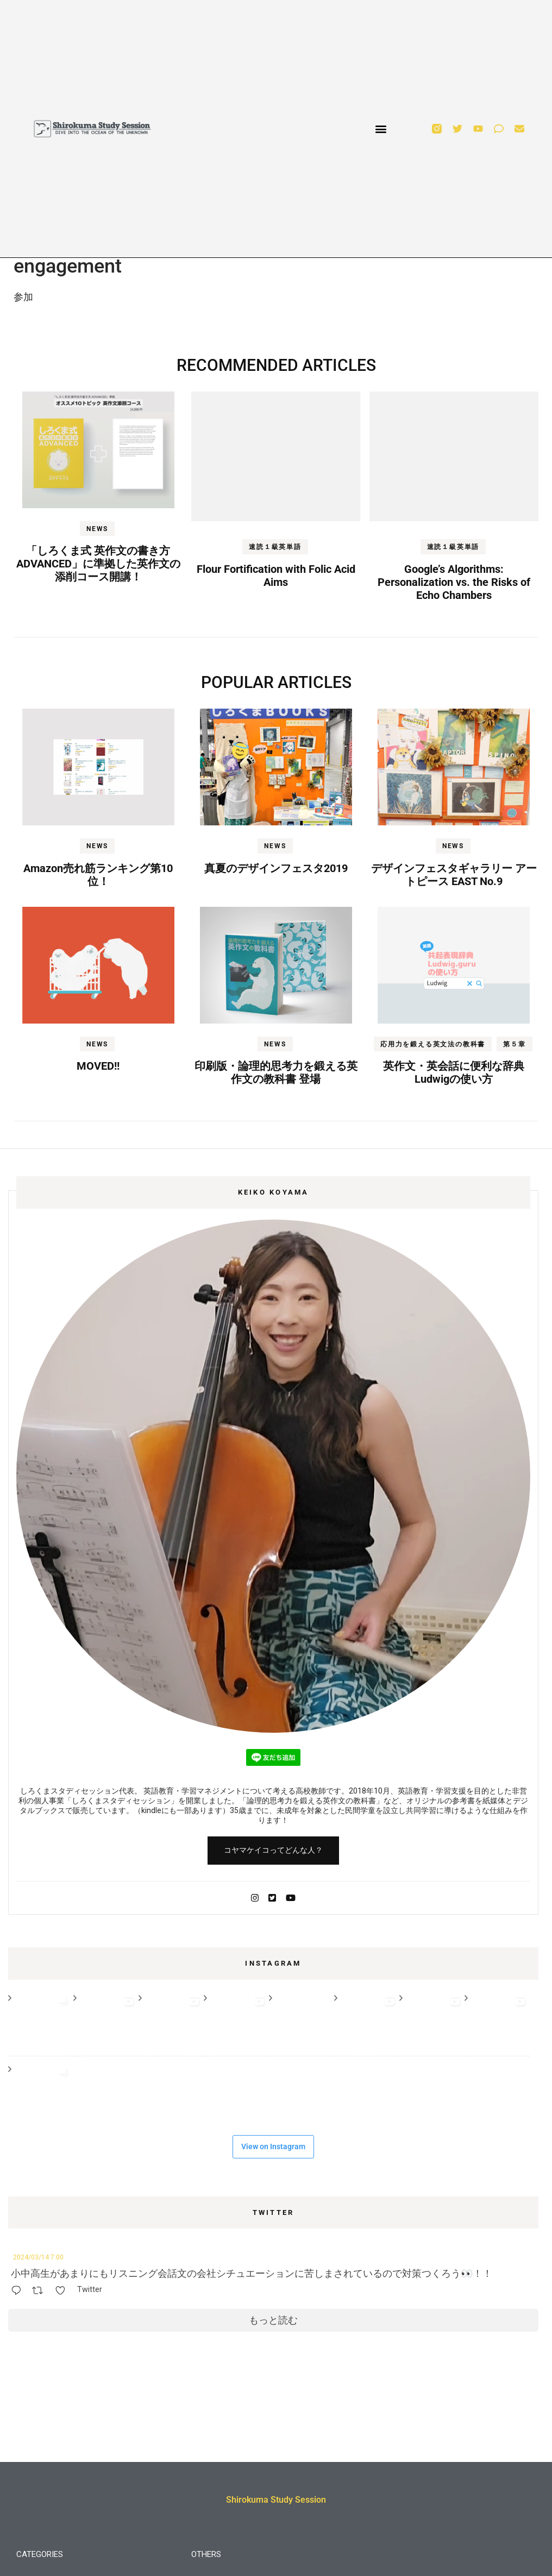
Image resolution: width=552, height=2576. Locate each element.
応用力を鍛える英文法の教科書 (432, 1044)
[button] (381, 129)
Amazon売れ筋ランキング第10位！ (98, 875)
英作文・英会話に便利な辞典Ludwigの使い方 (453, 1072)
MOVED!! (98, 1065)
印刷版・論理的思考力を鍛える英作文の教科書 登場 (276, 1072)
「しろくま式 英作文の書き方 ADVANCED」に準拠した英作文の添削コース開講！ (98, 563)
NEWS (97, 529)
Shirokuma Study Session (276, 2500)
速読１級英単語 (275, 547)
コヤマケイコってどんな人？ (273, 1850)
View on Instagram (273, 2146)
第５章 (514, 1044)
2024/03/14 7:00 (38, 2257)
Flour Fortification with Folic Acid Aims (276, 576)
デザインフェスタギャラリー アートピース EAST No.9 (454, 875)
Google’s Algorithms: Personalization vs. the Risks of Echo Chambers (454, 582)
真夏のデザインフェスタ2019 (276, 868)
